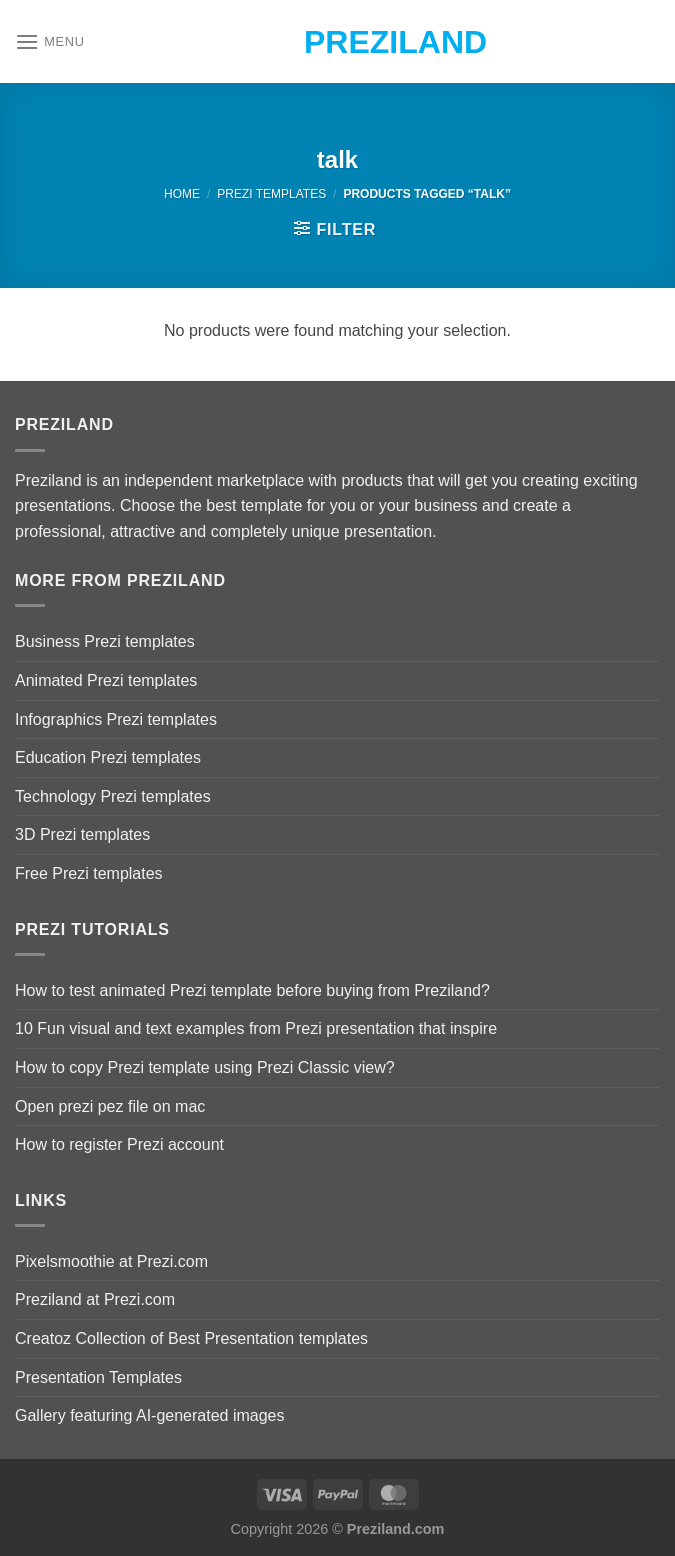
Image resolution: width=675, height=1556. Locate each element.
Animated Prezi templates (106, 680)
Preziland (337, 42)
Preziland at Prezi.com (95, 1299)
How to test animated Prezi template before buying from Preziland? (252, 990)
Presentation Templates (98, 1377)
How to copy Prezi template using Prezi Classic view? (205, 1067)
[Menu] (50, 41)
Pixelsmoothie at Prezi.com (111, 1261)
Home (182, 194)
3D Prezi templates (82, 834)
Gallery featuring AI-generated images (149, 1415)
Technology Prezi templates (113, 796)
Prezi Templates (271, 194)
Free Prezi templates (89, 873)
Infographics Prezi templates (116, 719)
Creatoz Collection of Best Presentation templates (191, 1338)
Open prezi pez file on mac (110, 1106)
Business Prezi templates (105, 641)
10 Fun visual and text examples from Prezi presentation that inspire (256, 1028)
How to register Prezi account (119, 1144)
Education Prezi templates (108, 757)
